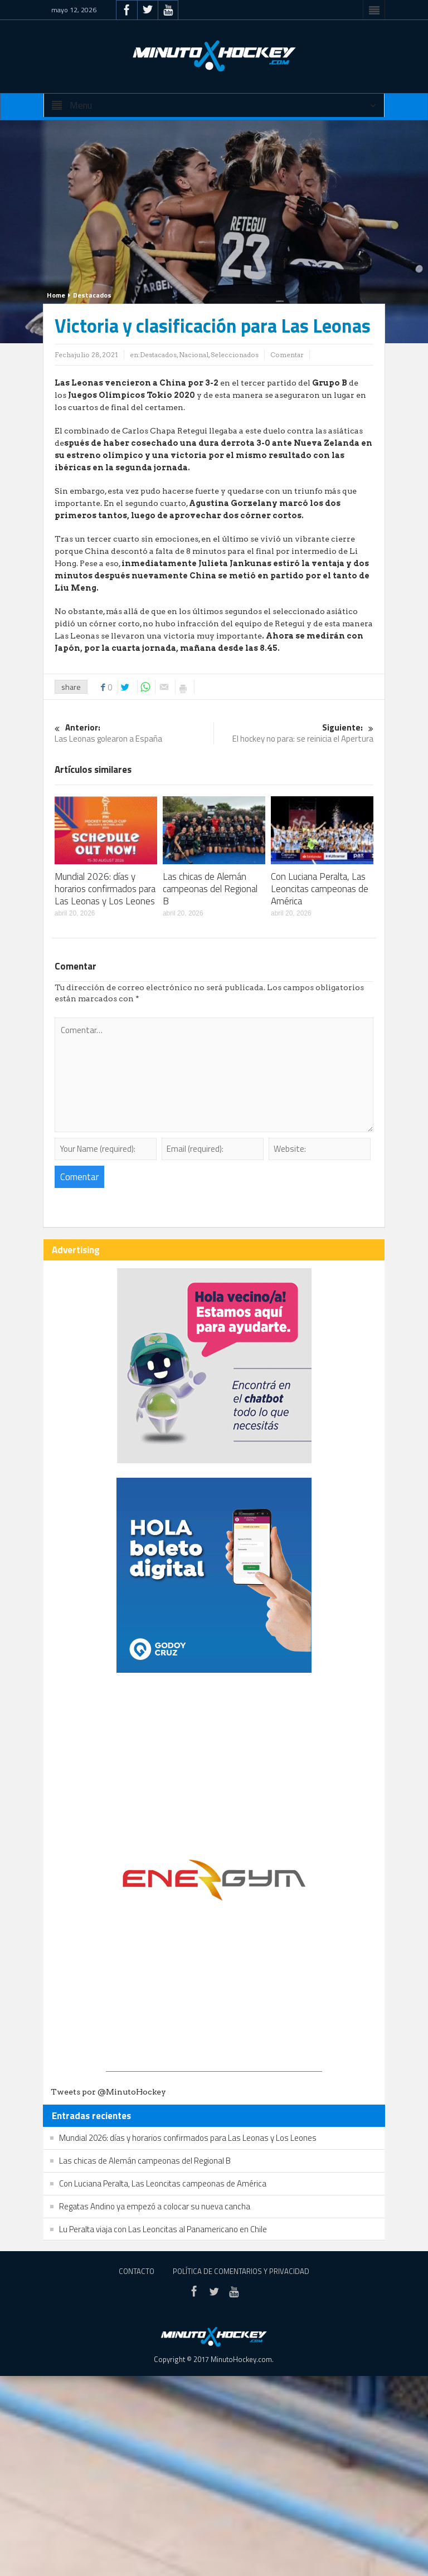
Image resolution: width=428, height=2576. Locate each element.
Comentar (287, 354)
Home (56, 295)
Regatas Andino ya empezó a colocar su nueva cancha (154, 2206)
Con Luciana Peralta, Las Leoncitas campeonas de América (319, 888)
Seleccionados (235, 354)
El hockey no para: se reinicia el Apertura (294, 733)
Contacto (136, 2271)
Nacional (193, 354)
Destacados (92, 295)
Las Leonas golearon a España (134, 733)
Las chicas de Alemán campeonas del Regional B (210, 888)
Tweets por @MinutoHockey (108, 2091)
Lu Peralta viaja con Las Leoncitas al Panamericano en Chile (163, 2229)
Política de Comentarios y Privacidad (241, 2271)
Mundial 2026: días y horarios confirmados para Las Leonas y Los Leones (105, 888)
